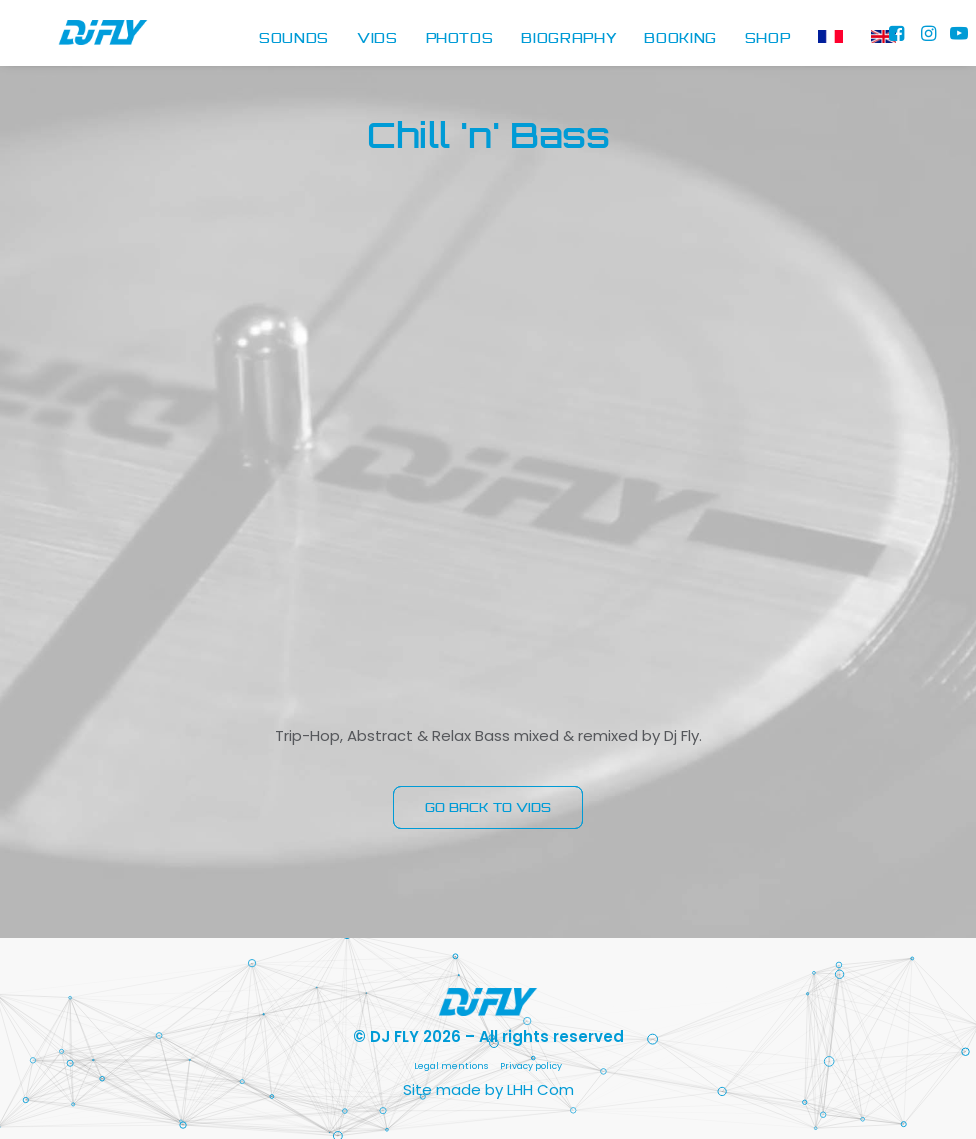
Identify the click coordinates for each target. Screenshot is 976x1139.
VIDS (377, 39)
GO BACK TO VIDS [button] (488, 807)
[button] (898, 39)
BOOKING (680, 39)
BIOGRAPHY (568, 39)
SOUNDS (294, 39)
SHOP (768, 39)
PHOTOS (460, 39)
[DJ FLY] (77, 39)
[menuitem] (294, 39)
